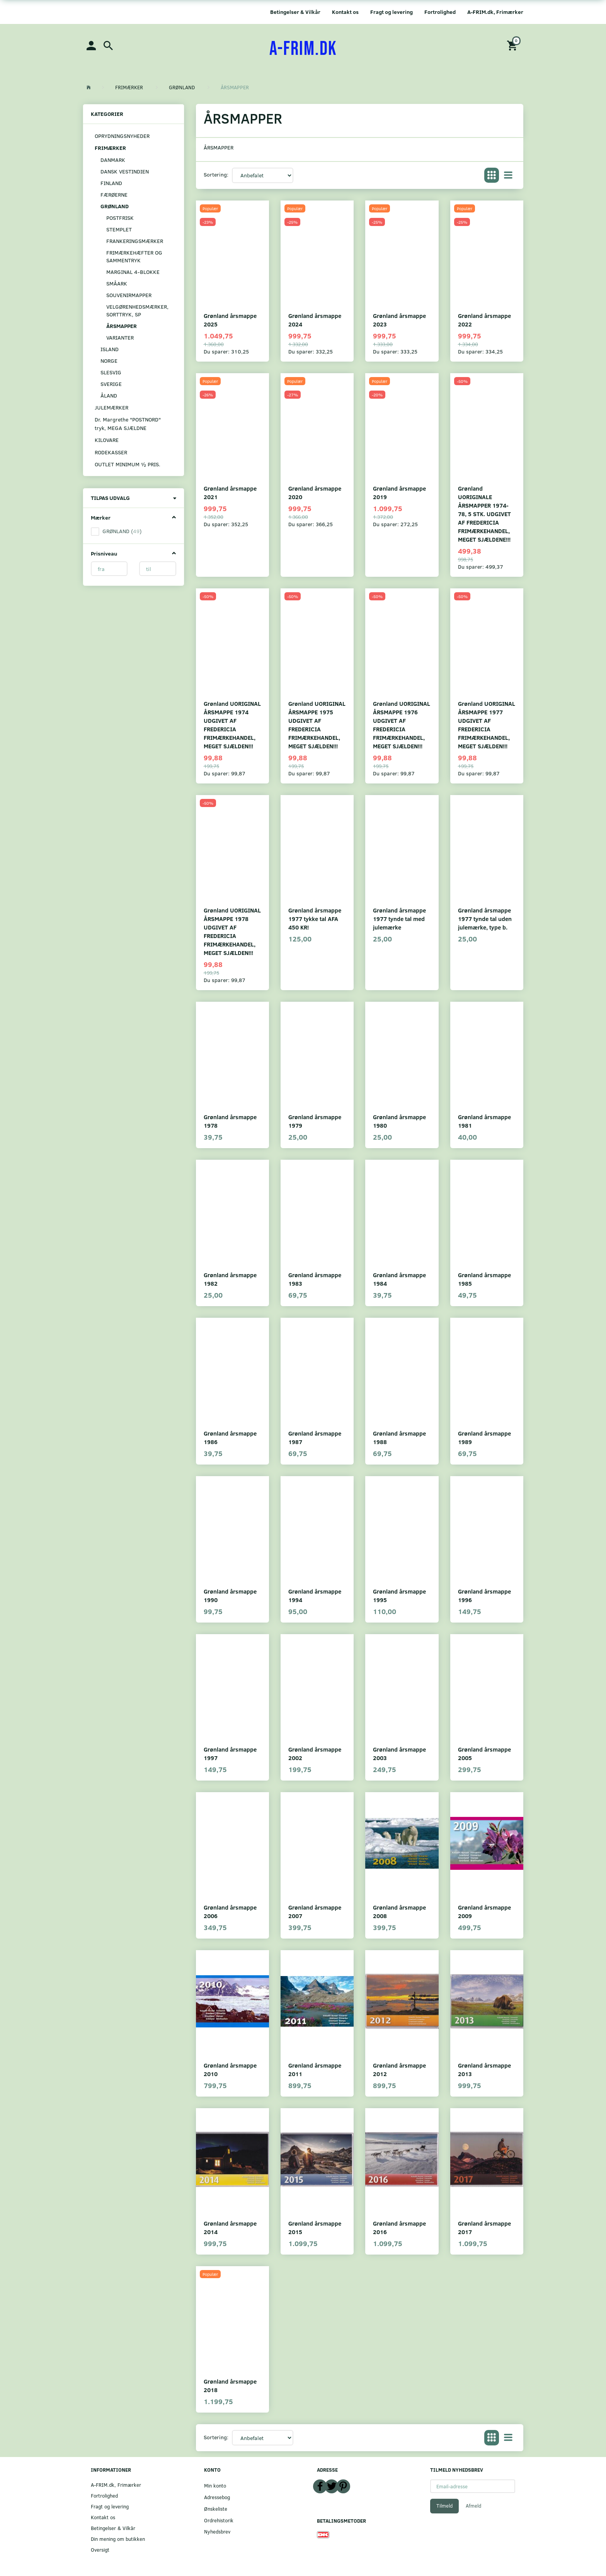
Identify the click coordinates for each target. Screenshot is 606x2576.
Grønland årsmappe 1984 (399, 1279)
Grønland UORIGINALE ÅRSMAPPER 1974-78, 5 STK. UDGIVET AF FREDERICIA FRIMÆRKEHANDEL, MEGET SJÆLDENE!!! (484, 513)
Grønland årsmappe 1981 (484, 1121)
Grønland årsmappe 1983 (314, 1279)
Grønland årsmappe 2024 (314, 319)
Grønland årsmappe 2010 (230, 2069)
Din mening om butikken (118, 2538)
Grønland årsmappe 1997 (230, 1753)
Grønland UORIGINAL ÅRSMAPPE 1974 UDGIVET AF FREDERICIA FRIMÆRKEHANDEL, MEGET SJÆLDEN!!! (232, 724)
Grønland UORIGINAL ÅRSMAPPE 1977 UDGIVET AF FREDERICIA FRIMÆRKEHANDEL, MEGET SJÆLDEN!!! (486, 724)
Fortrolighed (440, 11)
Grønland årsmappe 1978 (230, 1121)
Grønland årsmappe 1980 (399, 1121)
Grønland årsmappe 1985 (484, 1279)
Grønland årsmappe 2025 (230, 319)
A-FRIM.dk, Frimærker (495, 11)
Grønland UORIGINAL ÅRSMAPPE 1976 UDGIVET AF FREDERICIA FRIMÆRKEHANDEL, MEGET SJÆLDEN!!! (401, 724)
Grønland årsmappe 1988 (399, 1437)
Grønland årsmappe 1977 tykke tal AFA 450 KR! (314, 918)
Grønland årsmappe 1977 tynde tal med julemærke (399, 918)
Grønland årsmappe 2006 (230, 1911)
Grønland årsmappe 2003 (399, 1753)
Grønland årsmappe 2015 (314, 2227)
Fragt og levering (391, 11)
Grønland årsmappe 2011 (314, 2069)
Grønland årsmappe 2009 (484, 1911)
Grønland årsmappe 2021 (230, 492)
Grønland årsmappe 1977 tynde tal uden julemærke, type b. (485, 918)
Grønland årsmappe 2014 (230, 2227)
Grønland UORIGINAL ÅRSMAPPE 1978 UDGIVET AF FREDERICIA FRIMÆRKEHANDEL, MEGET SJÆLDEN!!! (232, 931)
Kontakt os (345, 11)
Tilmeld (444, 2505)
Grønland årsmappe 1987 (314, 1437)
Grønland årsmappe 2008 (399, 1911)
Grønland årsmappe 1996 (484, 1595)
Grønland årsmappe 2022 (484, 319)
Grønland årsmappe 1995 (399, 1595)
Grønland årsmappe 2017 (484, 2227)
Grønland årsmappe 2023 (399, 319)
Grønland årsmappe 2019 (399, 492)
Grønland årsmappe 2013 (484, 2069)
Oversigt (100, 2549)
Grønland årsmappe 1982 (230, 1279)
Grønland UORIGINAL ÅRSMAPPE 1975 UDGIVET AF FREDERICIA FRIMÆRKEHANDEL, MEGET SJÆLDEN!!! (317, 724)
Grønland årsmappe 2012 (399, 2069)
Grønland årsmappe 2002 (314, 1753)
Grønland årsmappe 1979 (314, 1121)
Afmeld (473, 2505)
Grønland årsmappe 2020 (314, 492)
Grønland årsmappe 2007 (314, 1911)
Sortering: (216, 174)
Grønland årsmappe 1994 (314, 1595)
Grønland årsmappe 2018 (230, 2385)
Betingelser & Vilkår (295, 11)
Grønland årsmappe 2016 (399, 2227)
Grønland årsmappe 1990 (230, 1595)
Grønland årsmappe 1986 (230, 1437)
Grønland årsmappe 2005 (484, 1753)
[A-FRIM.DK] (303, 49)
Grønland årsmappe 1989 (484, 1437)
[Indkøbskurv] (513, 45)
